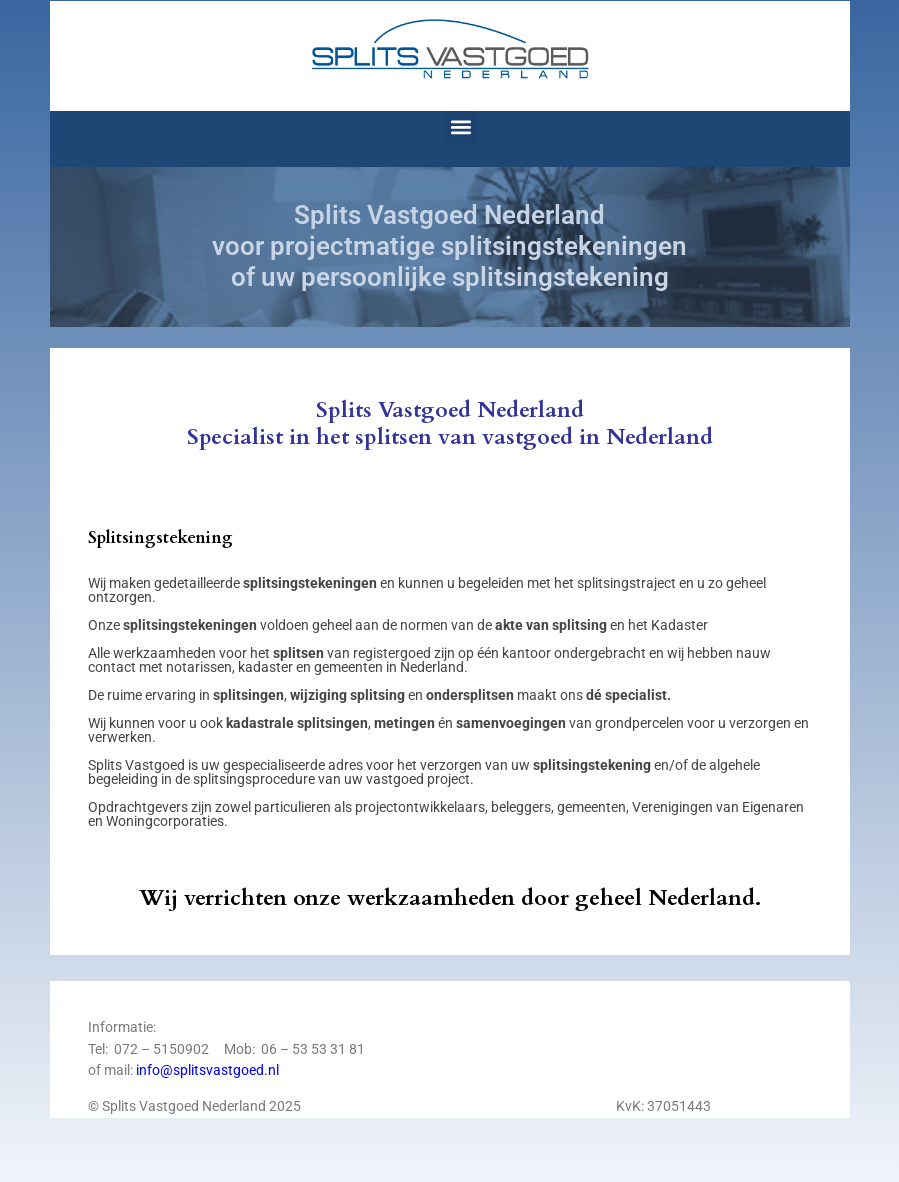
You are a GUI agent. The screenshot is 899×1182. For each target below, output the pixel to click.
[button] (460, 127)
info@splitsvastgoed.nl (207, 1070)
